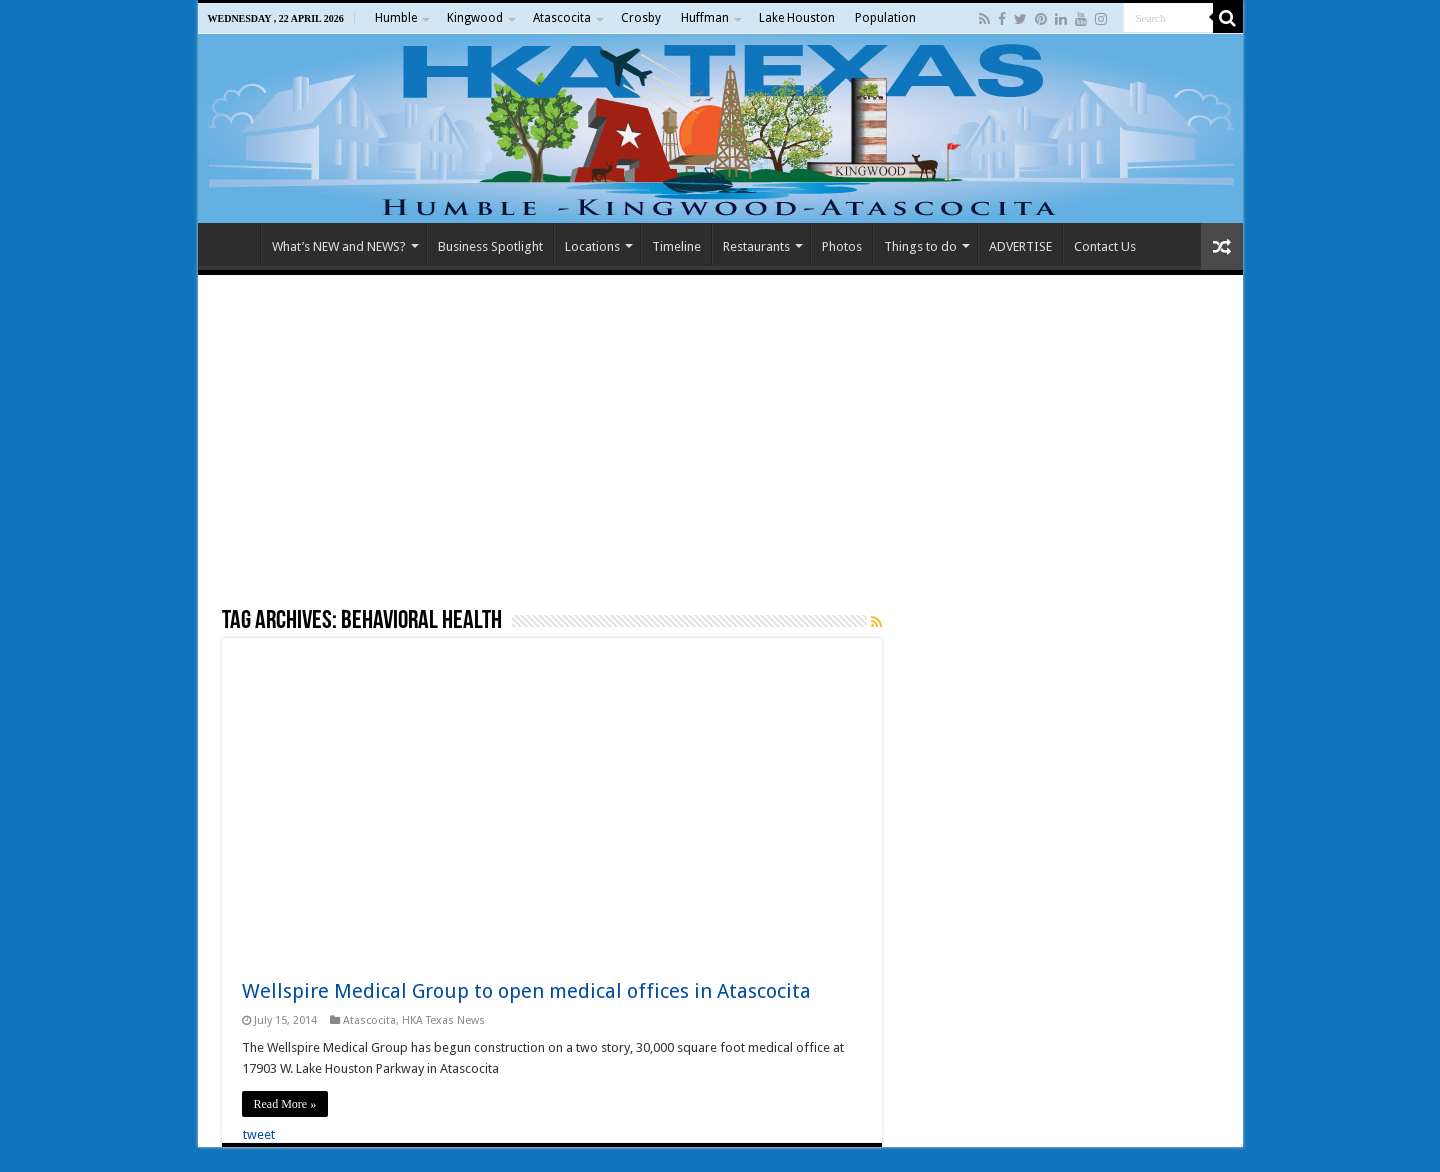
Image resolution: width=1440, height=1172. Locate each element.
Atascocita (562, 18)
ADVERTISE (1020, 246)
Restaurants (756, 246)
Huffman (705, 18)
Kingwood (475, 18)
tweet (259, 1134)
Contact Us (1105, 246)
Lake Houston (797, 18)
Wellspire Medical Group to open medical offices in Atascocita (526, 991)
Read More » (285, 1104)
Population (885, 18)
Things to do (920, 246)
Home (234, 244)
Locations (592, 246)
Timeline (676, 246)
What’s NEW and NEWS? (339, 246)
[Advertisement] (720, 440)
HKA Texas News (443, 1020)
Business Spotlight (490, 246)
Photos (842, 246)
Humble (396, 18)
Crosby (641, 18)
